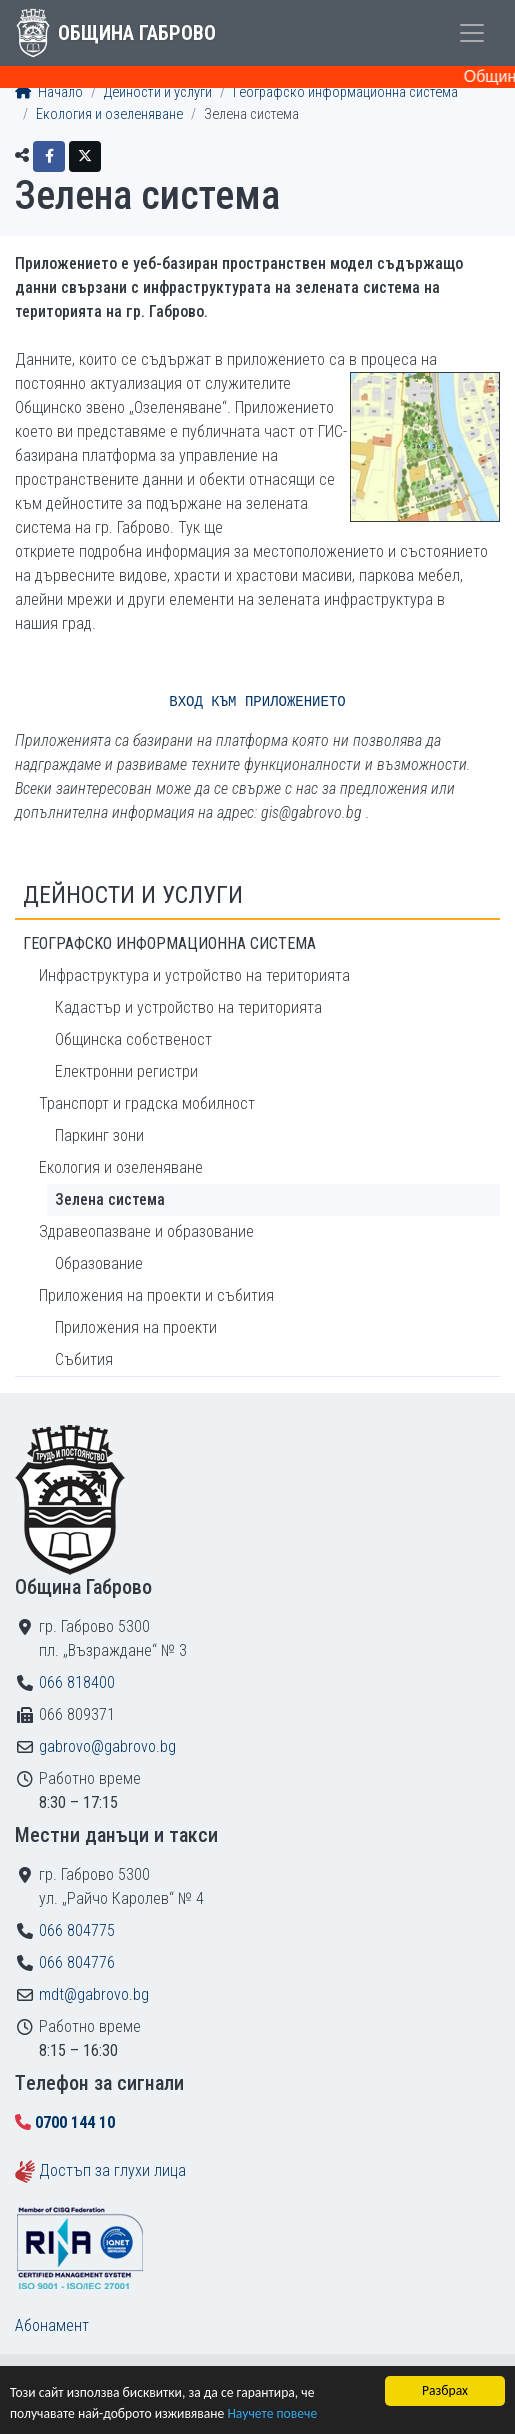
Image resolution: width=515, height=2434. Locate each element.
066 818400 (77, 1682)
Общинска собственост (133, 1039)
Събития (84, 1359)
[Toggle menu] (472, 33)
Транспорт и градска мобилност (147, 1103)
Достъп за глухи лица (112, 2170)
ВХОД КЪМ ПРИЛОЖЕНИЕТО (257, 702)
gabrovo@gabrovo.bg (107, 1746)
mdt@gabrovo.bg (94, 1994)
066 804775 (77, 1930)
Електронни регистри (126, 1071)
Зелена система (110, 1199)
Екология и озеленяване (109, 114)
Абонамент (52, 2325)
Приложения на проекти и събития (156, 1295)
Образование (99, 1263)
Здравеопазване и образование (146, 1231)
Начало (49, 92)
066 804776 (77, 1962)
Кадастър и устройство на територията (188, 1007)
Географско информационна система (345, 92)
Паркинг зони (99, 1135)
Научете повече (272, 2413)
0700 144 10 (75, 2122)
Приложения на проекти (136, 1327)
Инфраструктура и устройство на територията (194, 975)
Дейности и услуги (158, 92)
